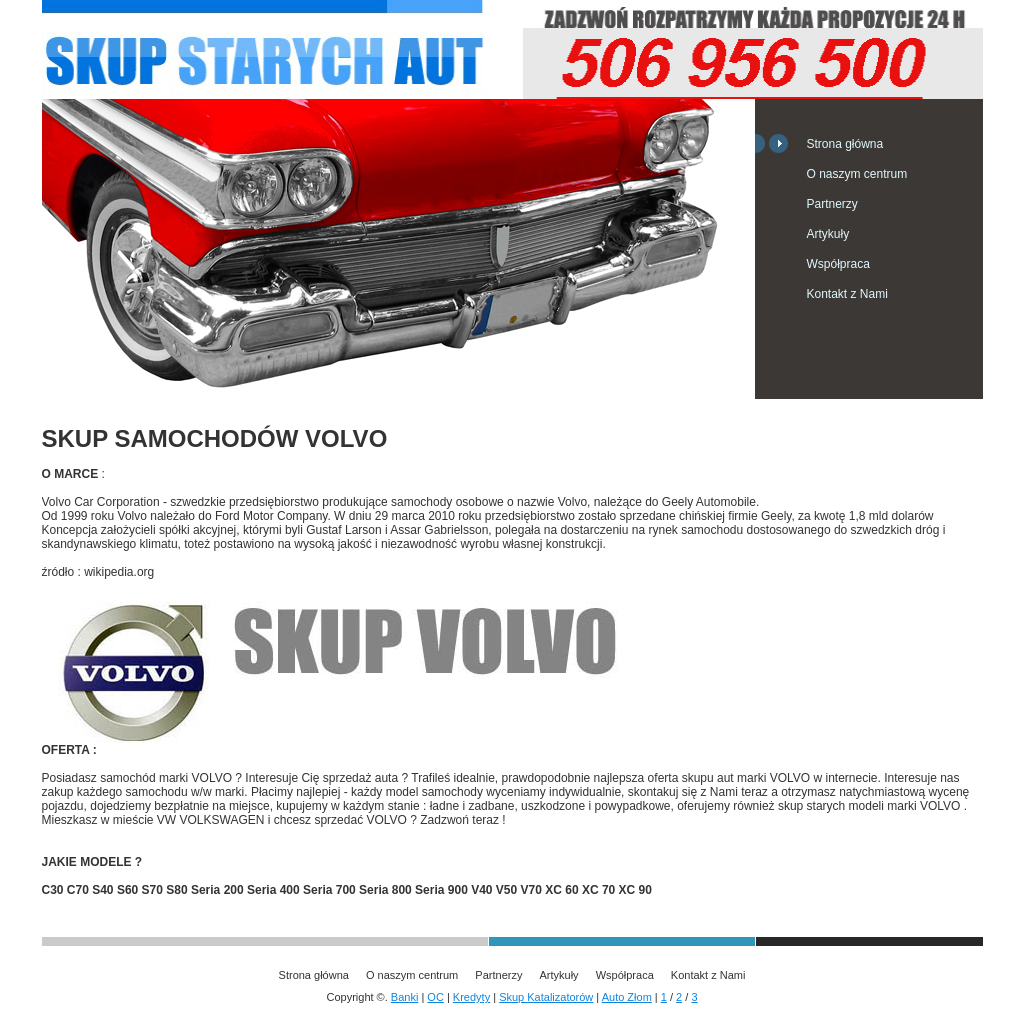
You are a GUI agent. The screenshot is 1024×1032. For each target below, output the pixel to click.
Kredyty (471, 997)
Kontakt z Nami (847, 294)
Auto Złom (627, 997)
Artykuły (828, 234)
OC (435, 997)
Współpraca (838, 264)
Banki (405, 997)
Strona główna (845, 144)
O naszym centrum (857, 174)
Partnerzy (832, 204)
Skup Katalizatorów (546, 997)
